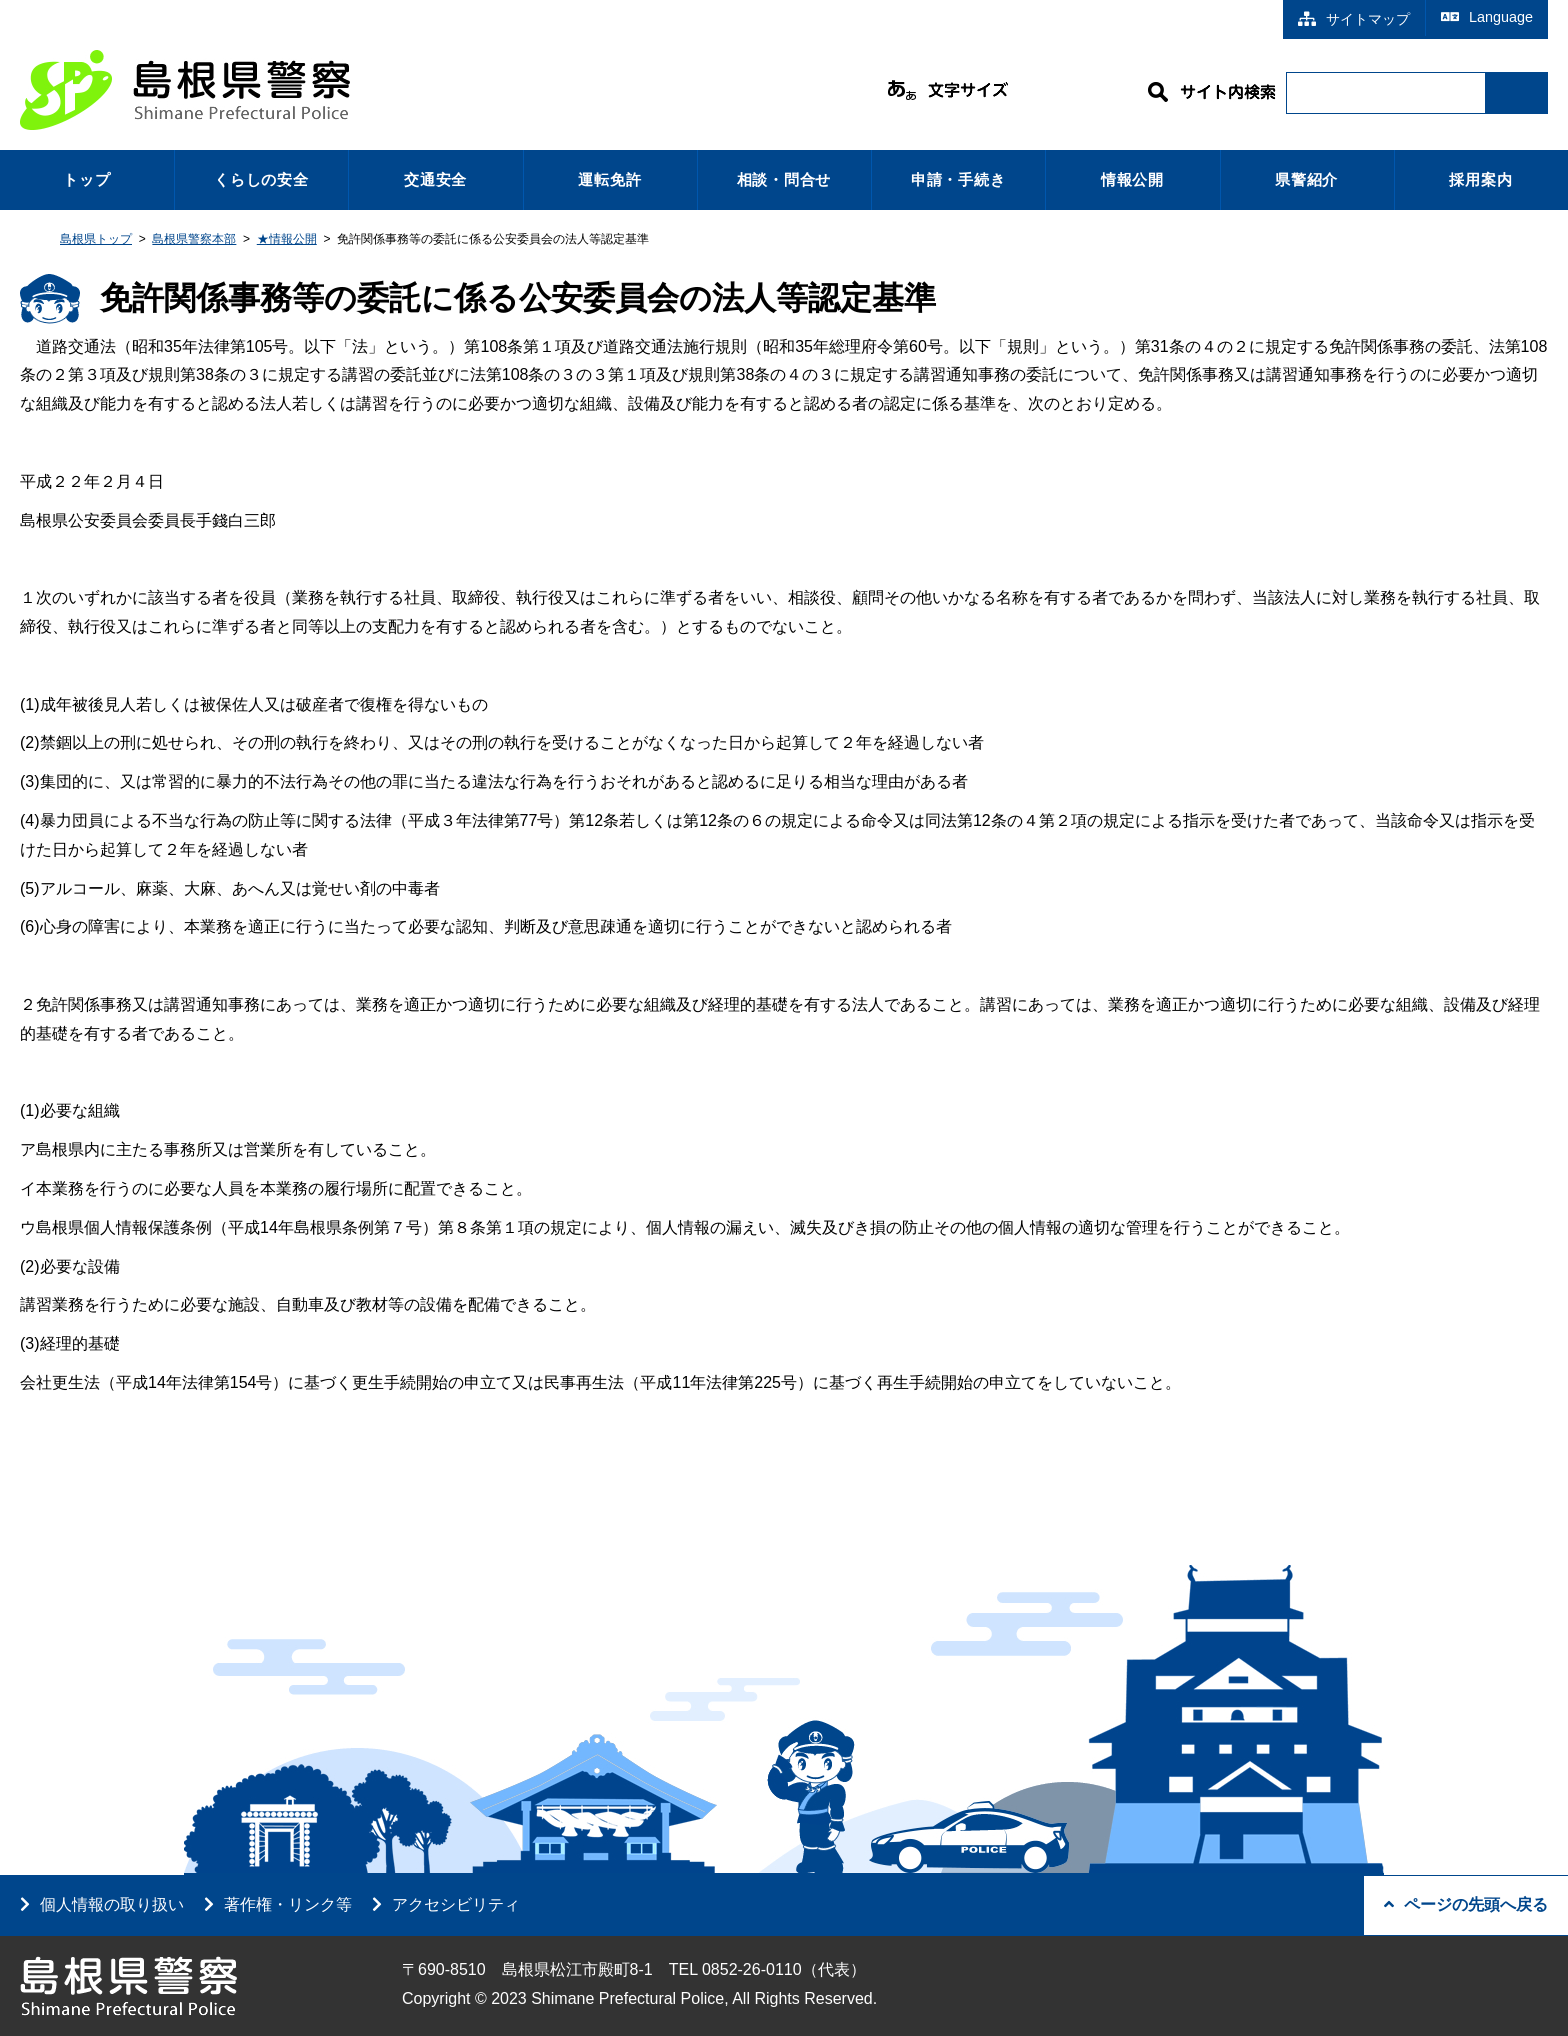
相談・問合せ (784, 179)
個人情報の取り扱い (112, 1904)
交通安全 (435, 179)
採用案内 (1480, 179)
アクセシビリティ (456, 1904)
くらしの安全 (261, 179)
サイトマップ (1354, 19)
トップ (86, 179)
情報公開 (1132, 179)
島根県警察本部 (194, 239)
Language (1487, 17)
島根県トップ (96, 239)
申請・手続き (958, 179)
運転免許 (609, 179)
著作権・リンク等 (288, 1904)
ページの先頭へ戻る (1466, 1904)
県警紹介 (1306, 179)
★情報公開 (287, 239)
